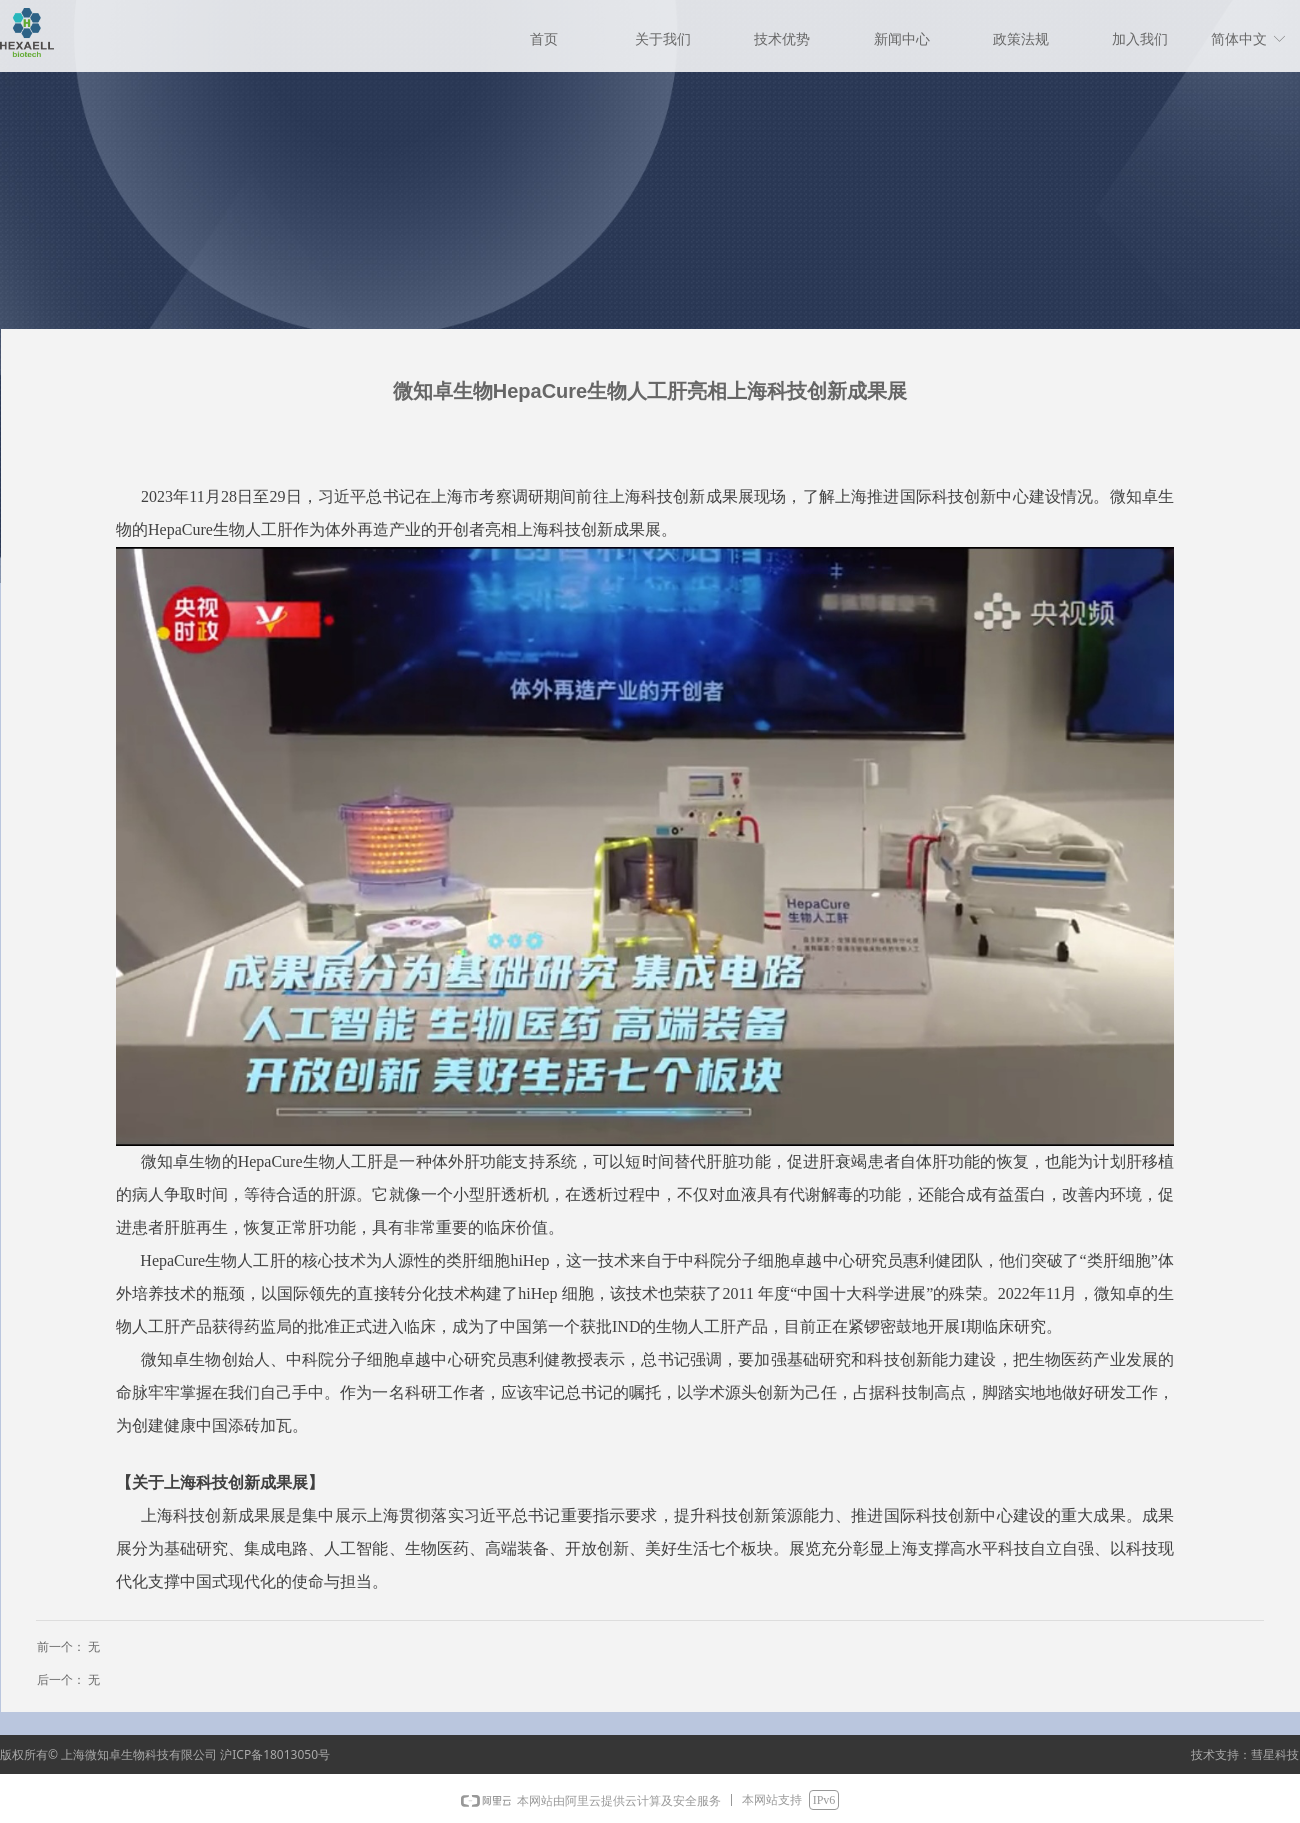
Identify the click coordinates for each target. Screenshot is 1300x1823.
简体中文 (1239, 39)
